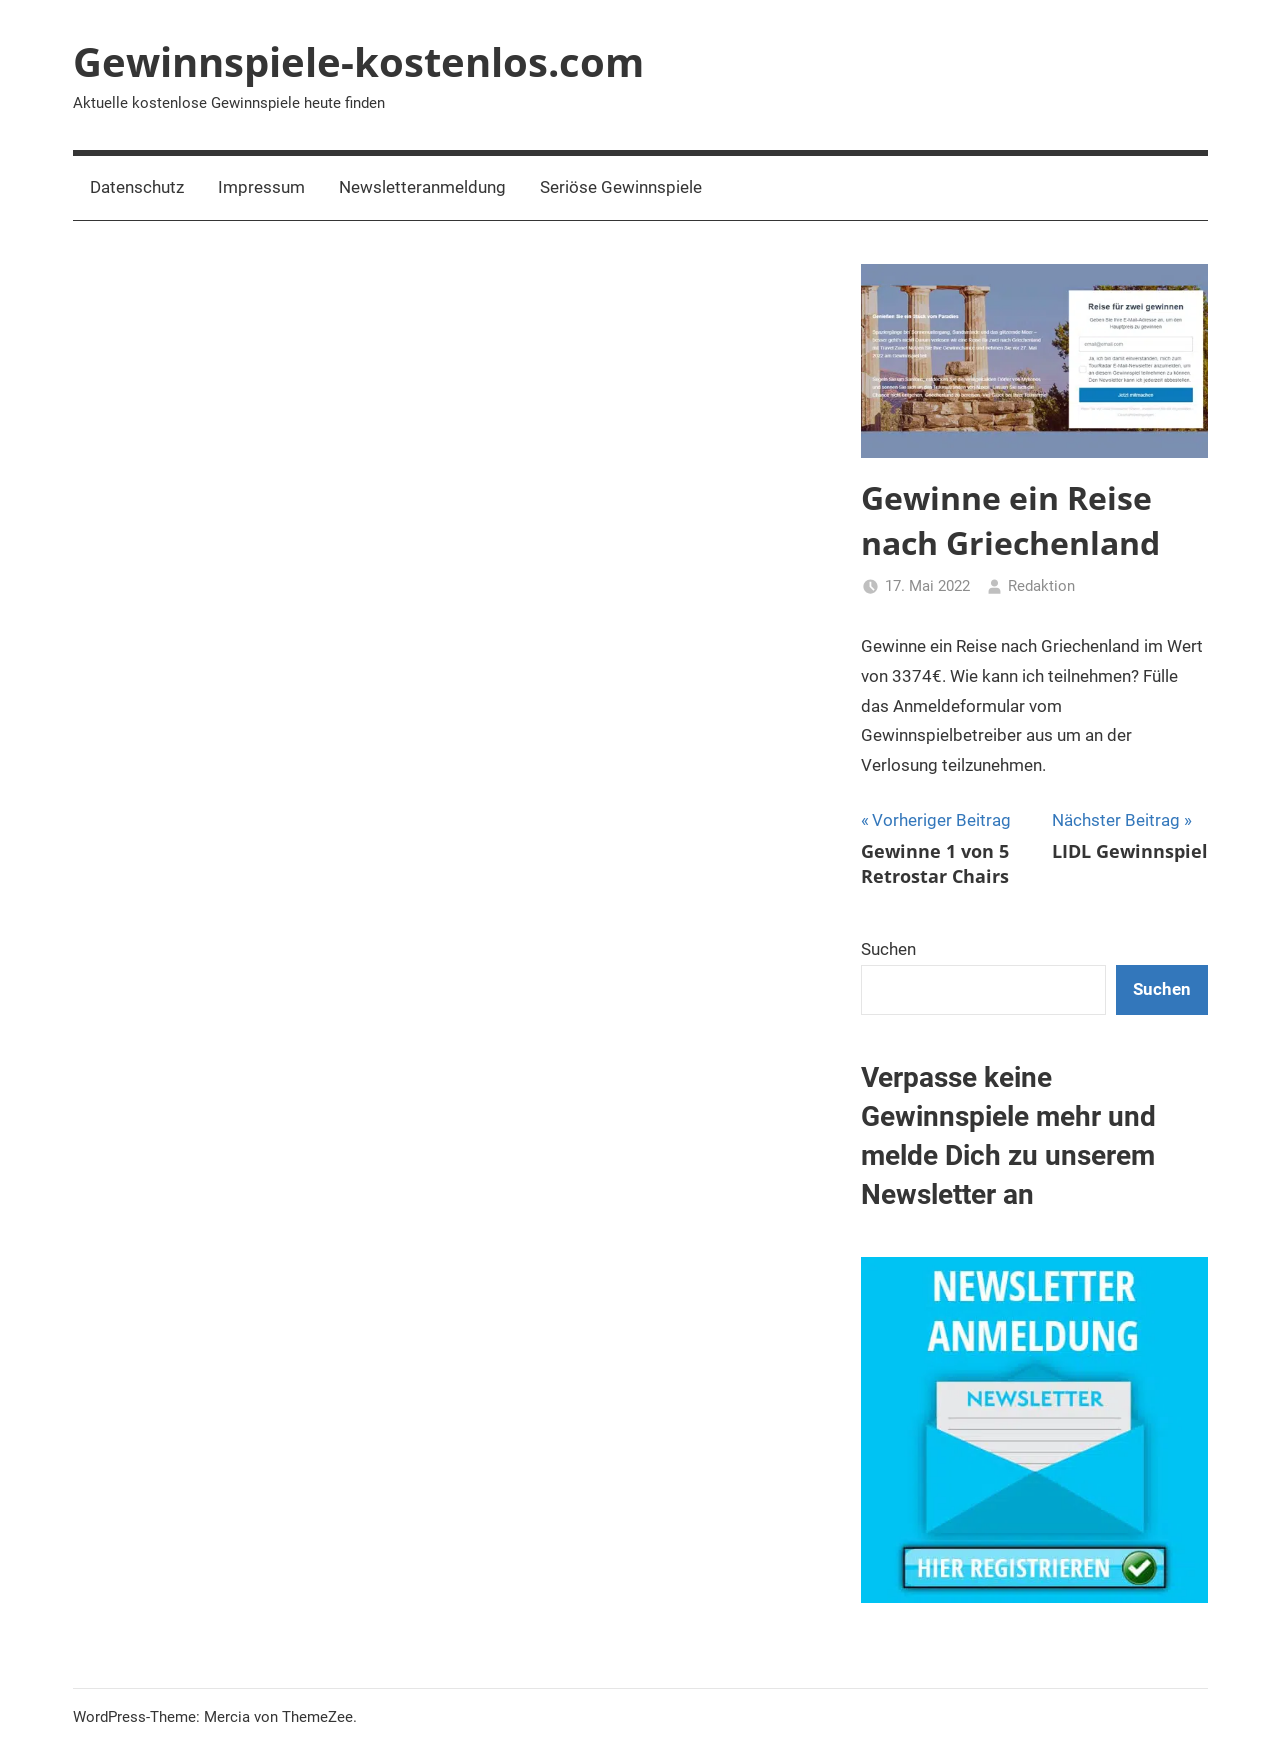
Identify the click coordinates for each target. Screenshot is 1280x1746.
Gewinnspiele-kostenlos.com (358, 61)
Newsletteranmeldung (422, 187)
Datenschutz (137, 187)
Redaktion (1041, 586)
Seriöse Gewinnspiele (621, 187)
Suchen (888, 949)
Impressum (261, 187)
